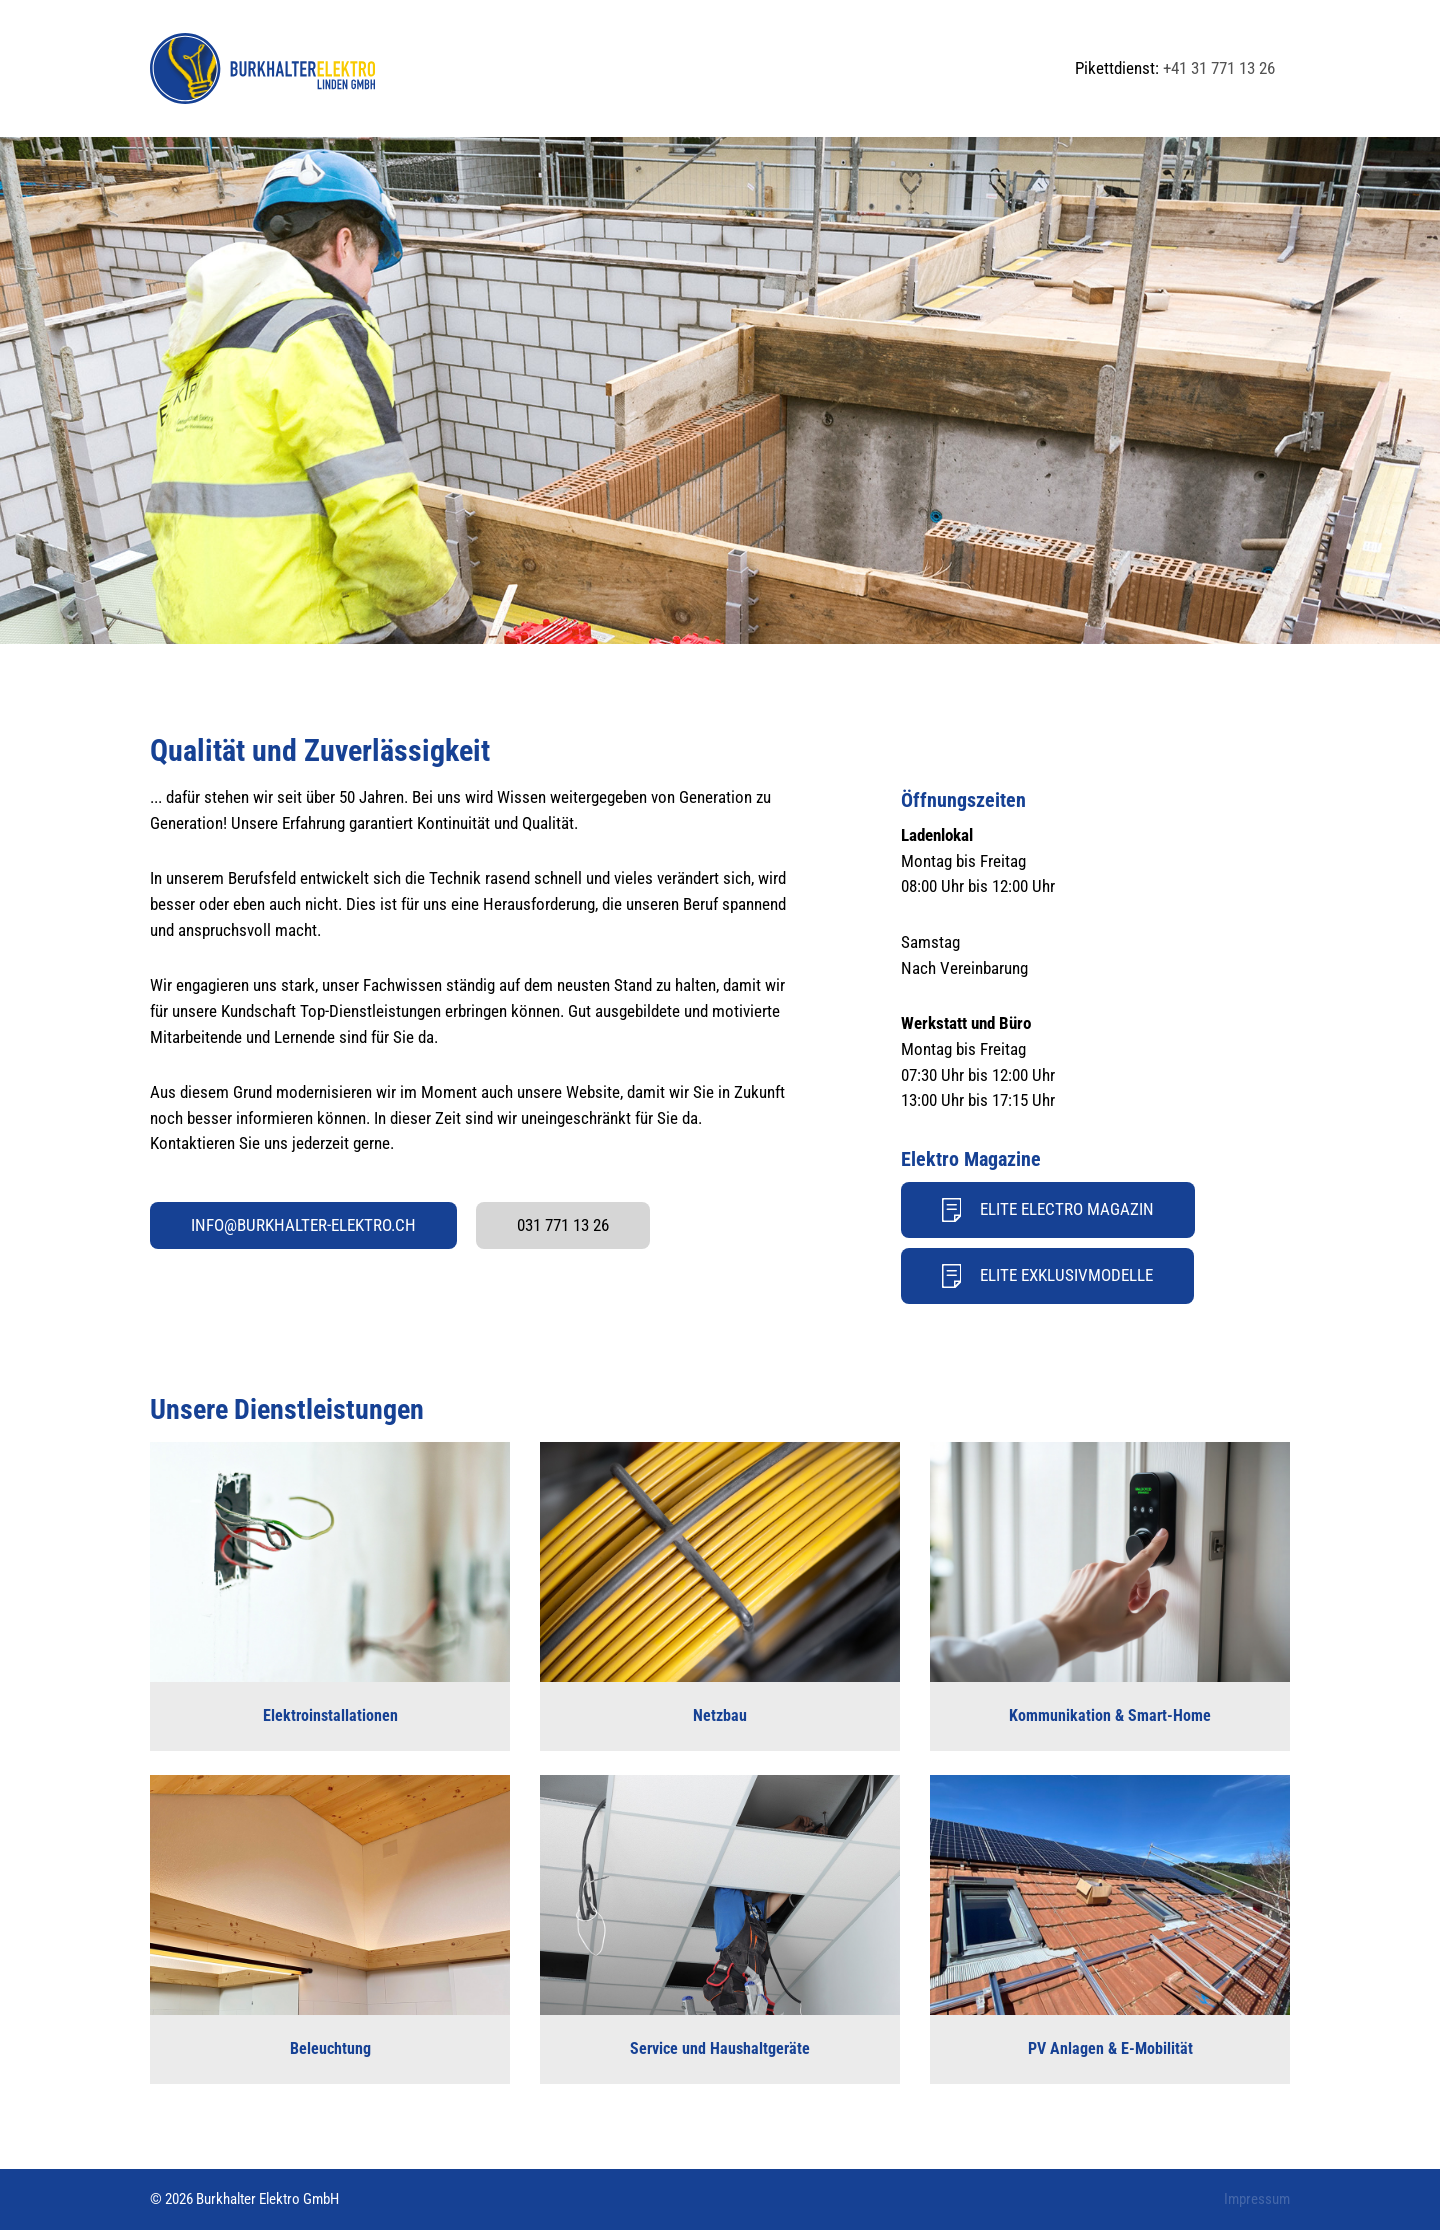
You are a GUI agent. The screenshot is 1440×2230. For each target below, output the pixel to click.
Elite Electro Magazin (1048, 1210)
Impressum (1257, 2199)
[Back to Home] (262, 69)
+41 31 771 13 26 (1219, 68)
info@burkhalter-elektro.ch (303, 1225)
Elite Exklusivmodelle (1048, 1276)
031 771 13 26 (563, 1225)
